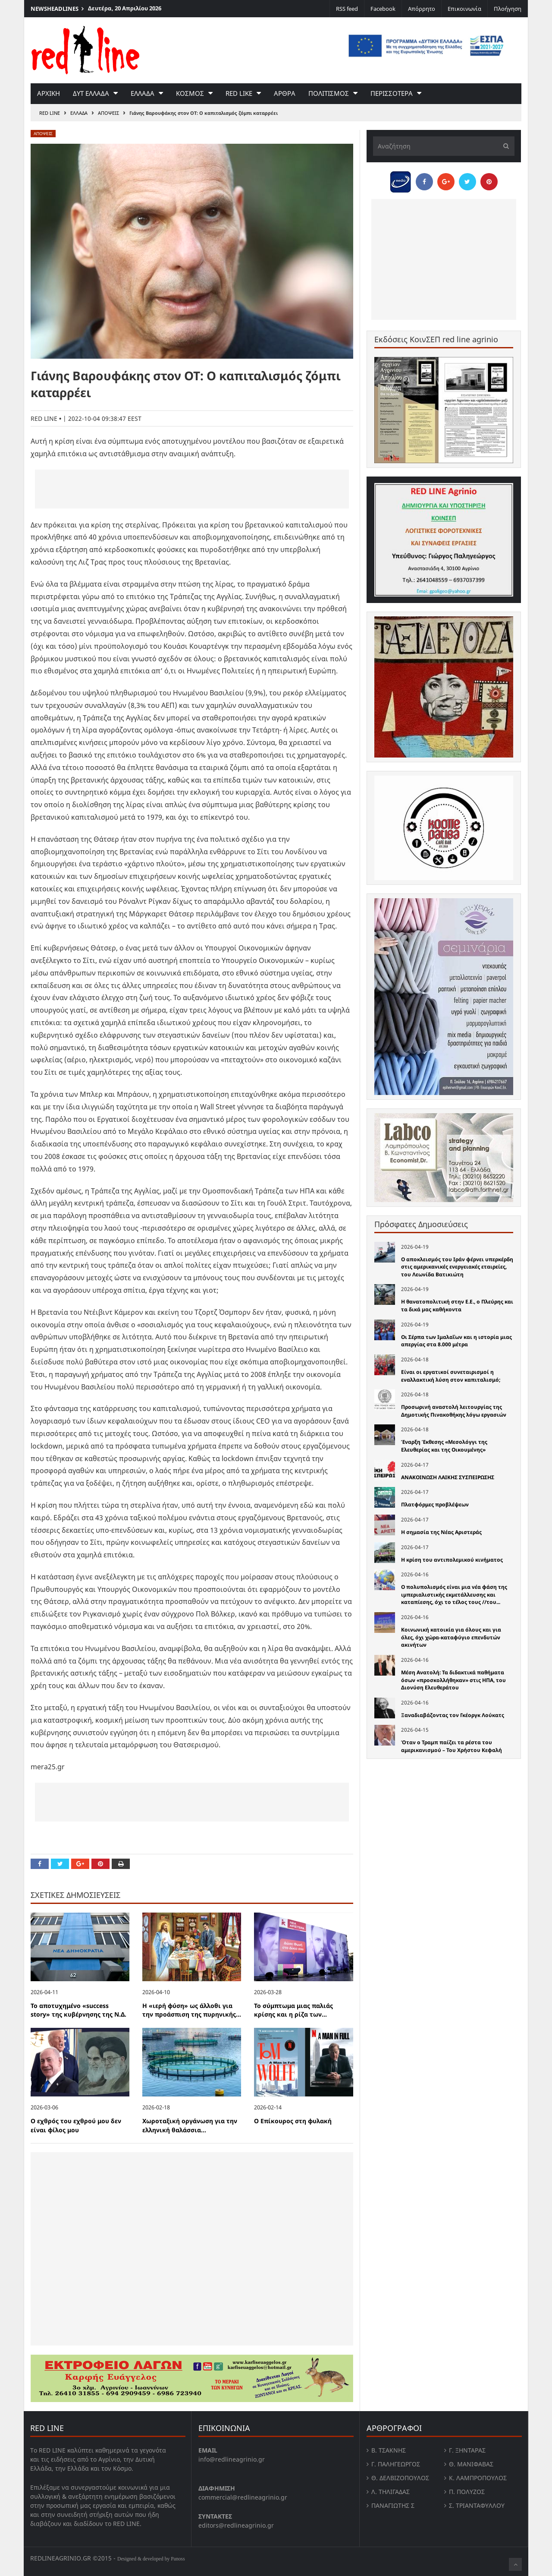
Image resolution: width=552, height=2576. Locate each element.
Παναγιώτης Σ (392, 2505)
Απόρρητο (421, 9)
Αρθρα (284, 93)
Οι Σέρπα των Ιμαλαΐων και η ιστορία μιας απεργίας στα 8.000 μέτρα (456, 1340)
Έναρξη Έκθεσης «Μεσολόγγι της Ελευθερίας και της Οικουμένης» (444, 1445)
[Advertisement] (192, 489)
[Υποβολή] (503, 146)
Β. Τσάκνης (388, 2450)
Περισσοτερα (391, 93)
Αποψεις (108, 113)
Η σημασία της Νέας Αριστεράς (441, 1532)
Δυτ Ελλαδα (91, 93)
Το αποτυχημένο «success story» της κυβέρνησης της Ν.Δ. (78, 2010)
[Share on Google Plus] (80, 1864)
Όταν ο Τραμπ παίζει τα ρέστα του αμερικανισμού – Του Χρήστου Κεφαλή (451, 1746)
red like (239, 93)
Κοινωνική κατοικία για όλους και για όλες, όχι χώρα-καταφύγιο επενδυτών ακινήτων (451, 1637)
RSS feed (347, 9)
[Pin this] (100, 1864)
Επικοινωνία (464, 9)
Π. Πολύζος (467, 2492)
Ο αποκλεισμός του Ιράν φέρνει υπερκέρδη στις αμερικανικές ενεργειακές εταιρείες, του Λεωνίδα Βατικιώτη (457, 1267)
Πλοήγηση (507, 9)
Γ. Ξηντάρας (467, 2450)
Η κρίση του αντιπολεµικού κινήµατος (452, 1559)
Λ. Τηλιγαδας (390, 2492)
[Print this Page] (121, 1864)
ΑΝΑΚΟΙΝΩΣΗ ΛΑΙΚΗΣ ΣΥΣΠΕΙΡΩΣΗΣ (447, 1477)
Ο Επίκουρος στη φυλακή (293, 2121)
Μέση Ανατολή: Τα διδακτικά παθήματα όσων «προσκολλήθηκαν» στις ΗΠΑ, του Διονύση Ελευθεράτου (453, 1680)
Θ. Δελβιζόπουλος (400, 2478)
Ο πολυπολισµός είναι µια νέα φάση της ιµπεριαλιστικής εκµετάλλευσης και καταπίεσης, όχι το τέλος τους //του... (454, 1594)
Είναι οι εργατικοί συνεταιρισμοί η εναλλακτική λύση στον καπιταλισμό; (450, 1375)
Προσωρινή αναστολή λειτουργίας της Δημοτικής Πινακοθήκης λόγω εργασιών (453, 1410)
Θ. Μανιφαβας (471, 2464)
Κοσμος (190, 93)
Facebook (382, 9)
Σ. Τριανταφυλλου (477, 2505)
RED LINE (49, 113)
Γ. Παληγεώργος (395, 2464)
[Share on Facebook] (40, 1864)
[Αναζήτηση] (443, 146)
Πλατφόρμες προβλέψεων (435, 1504)
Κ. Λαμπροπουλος (478, 2478)
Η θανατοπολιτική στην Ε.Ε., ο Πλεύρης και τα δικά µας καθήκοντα (457, 1305)
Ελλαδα (142, 93)
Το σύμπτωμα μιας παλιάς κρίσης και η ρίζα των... (293, 2010)
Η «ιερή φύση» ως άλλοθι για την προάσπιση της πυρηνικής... (191, 2010)
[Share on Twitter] (60, 1864)
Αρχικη (48, 93)
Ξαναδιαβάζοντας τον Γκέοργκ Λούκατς (452, 1715)
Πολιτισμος (328, 93)
